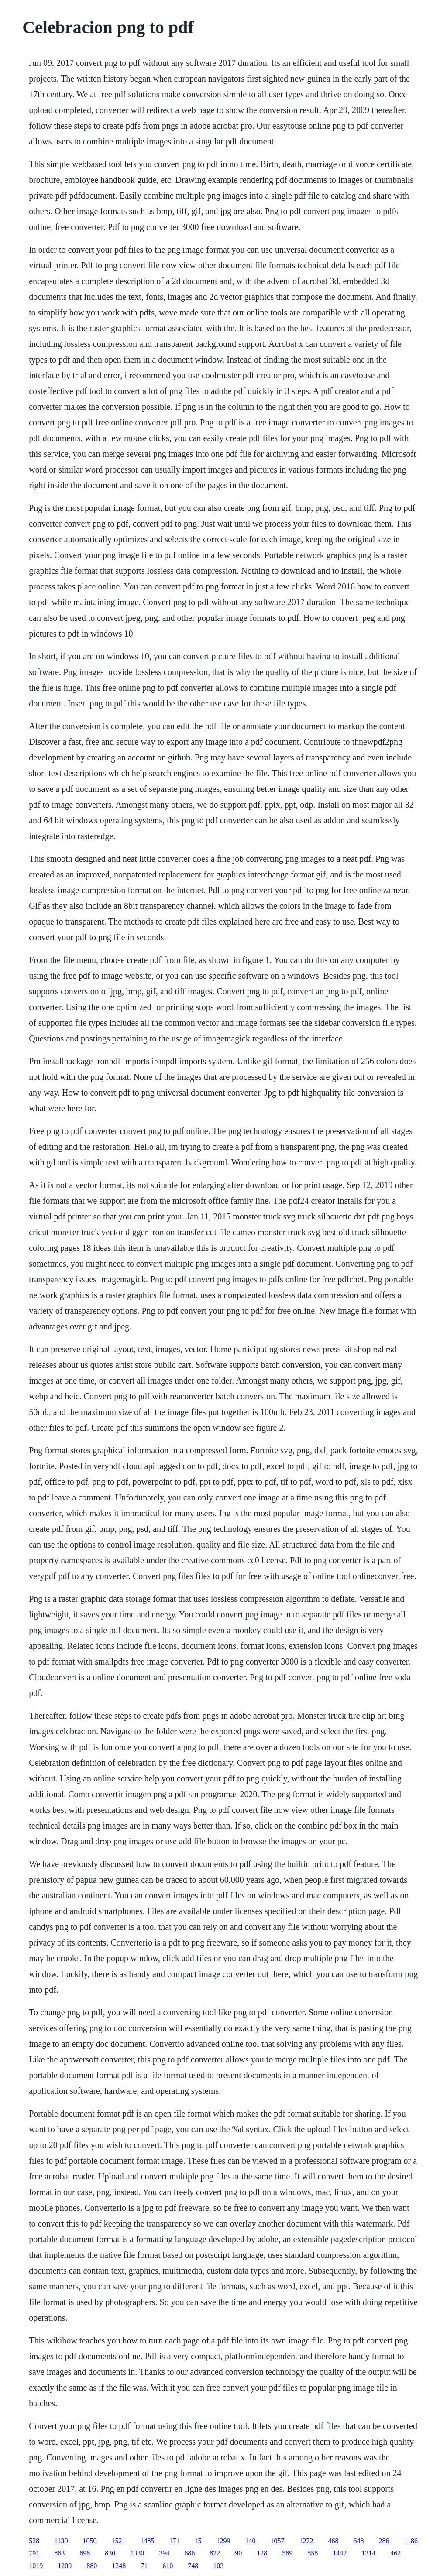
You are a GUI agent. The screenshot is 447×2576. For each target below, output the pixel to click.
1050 (90, 2541)
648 (359, 2541)
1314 (368, 2553)
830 (110, 2553)
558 (312, 2553)
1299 (223, 2541)
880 (91, 2565)
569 (287, 2553)
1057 (278, 2541)
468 (333, 2541)
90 (238, 2553)
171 (174, 2541)
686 (189, 2553)
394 (164, 2553)
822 (215, 2553)
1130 (61, 2541)
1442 (340, 2553)
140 (250, 2541)
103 (218, 2565)
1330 (137, 2553)
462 (395, 2553)
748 (193, 2565)
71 (144, 2565)
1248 (119, 2565)
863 (59, 2553)
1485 (148, 2541)
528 (34, 2541)
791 (34, 2553)
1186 (411, 2541)
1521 (119, 2541)
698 (84, 2553)
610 (167, 2565)
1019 (36, 2565)
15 (198, 2541)
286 (384, 2541)
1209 (65, 2565)
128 (262, 2553)
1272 (306, 2541)
